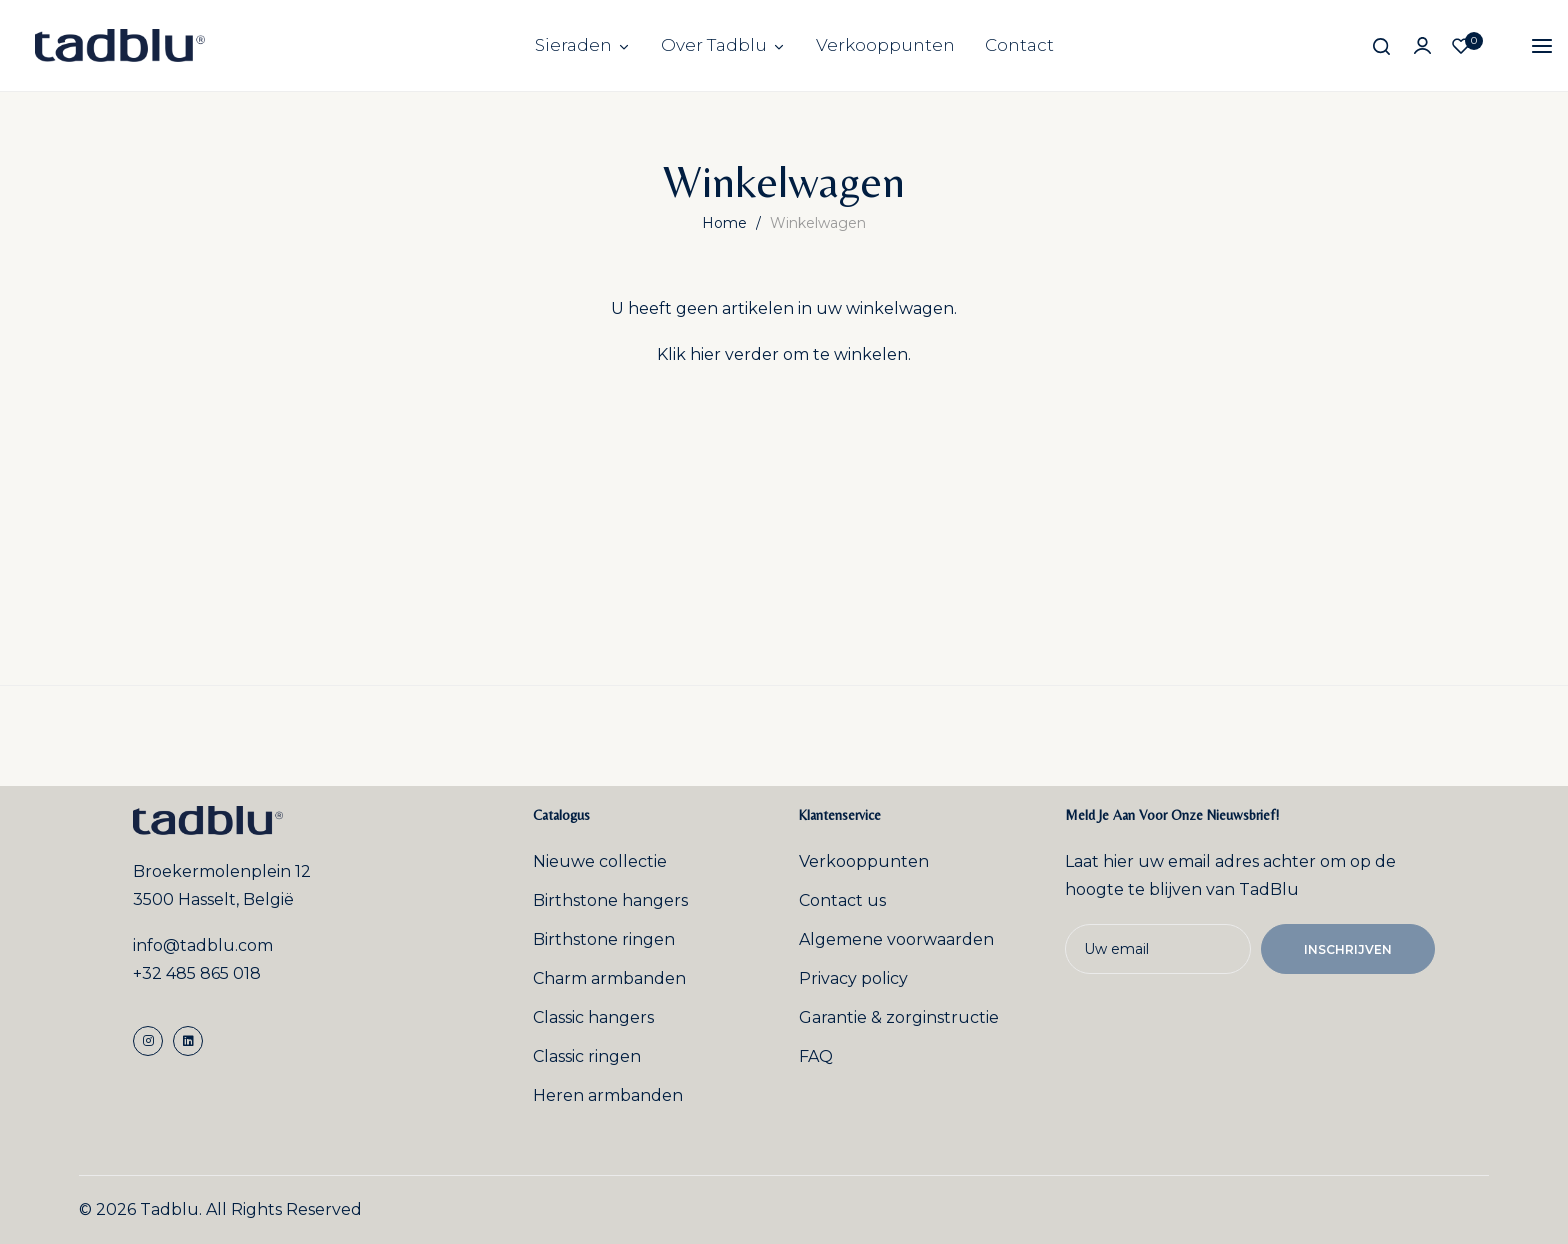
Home (726, 223)
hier (705, 354)
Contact (1019, 45)
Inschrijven (1348, 949)
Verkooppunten (885, 45)
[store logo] (120, 45)
